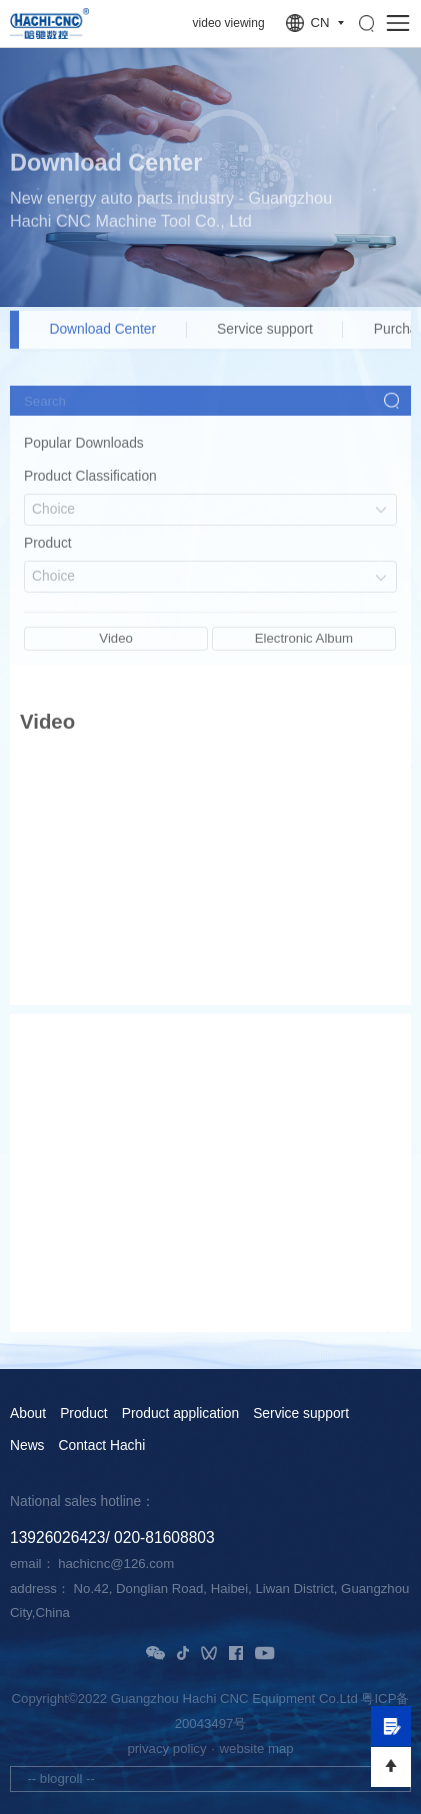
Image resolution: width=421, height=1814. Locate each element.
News (27, 1446)
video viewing (229, 23)
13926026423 (57, 1537)
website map (257, 1748)
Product (84, 1414)
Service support (265, 338)
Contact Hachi (102, 1446)
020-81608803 (164, 1537)
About (28, 1414)
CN (319, 22)
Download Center (102, 338)
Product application (180, 1414)
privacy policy (166, 1748)
